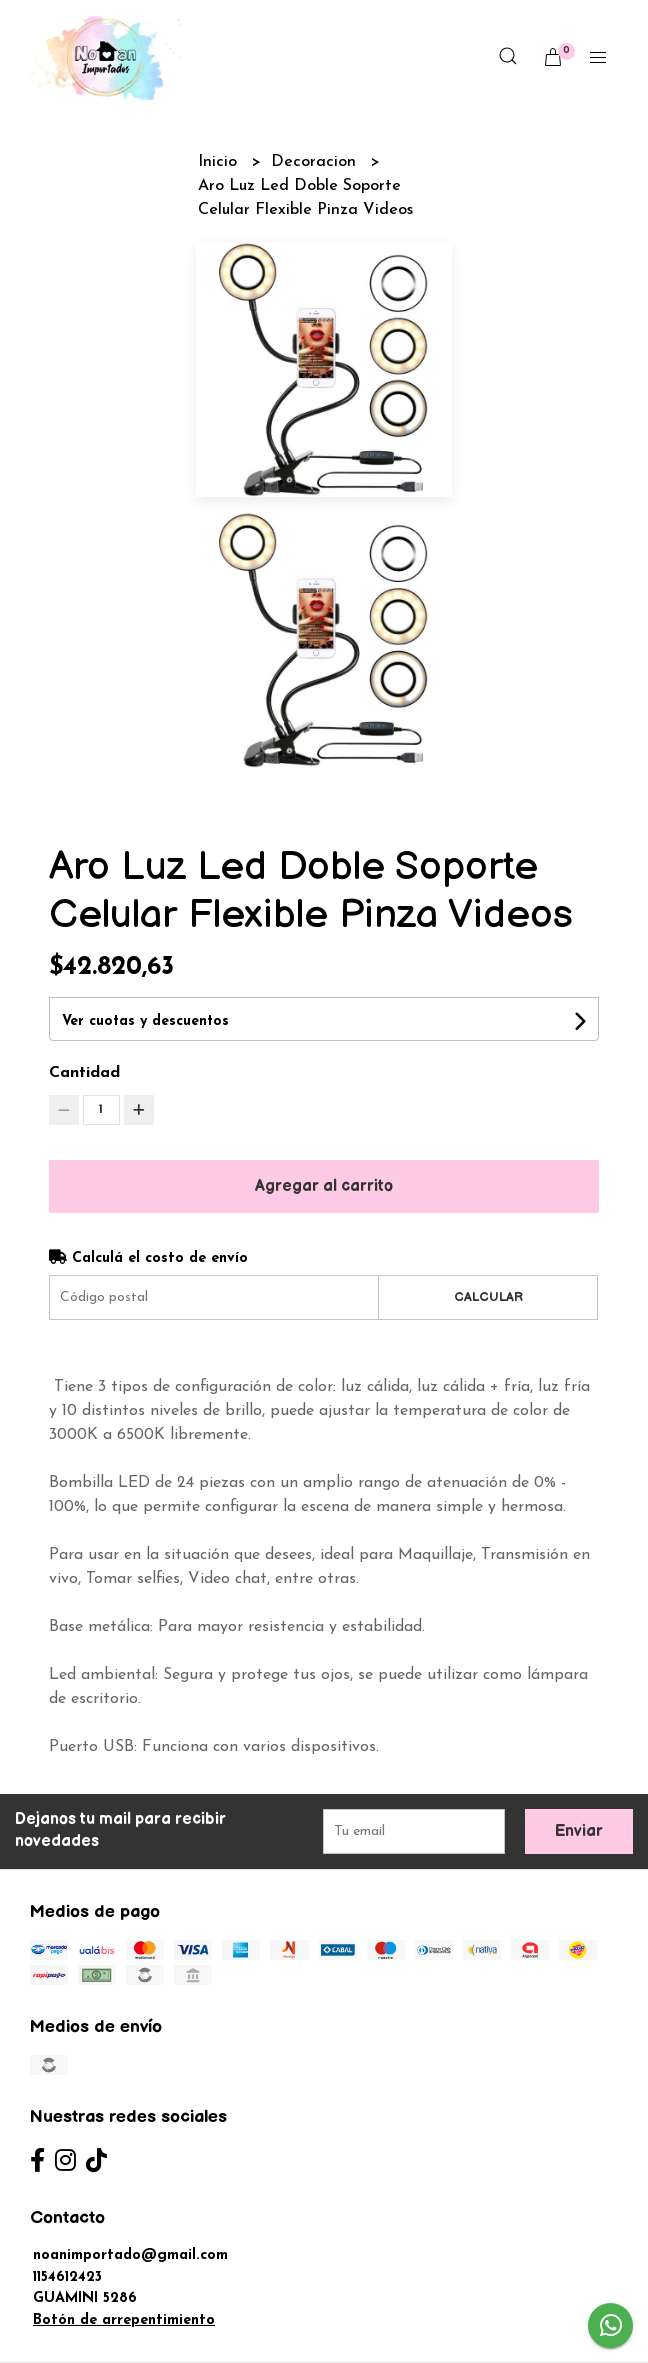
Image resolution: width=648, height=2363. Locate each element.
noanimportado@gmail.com (130, 2255)
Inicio (220, 162)
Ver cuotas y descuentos (145, 1021)
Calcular (488, 1297)
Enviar (579, 1831)
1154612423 (67, 2277)
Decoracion (316, 162)
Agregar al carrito (324, 1186)
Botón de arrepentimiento (124, 2320)
